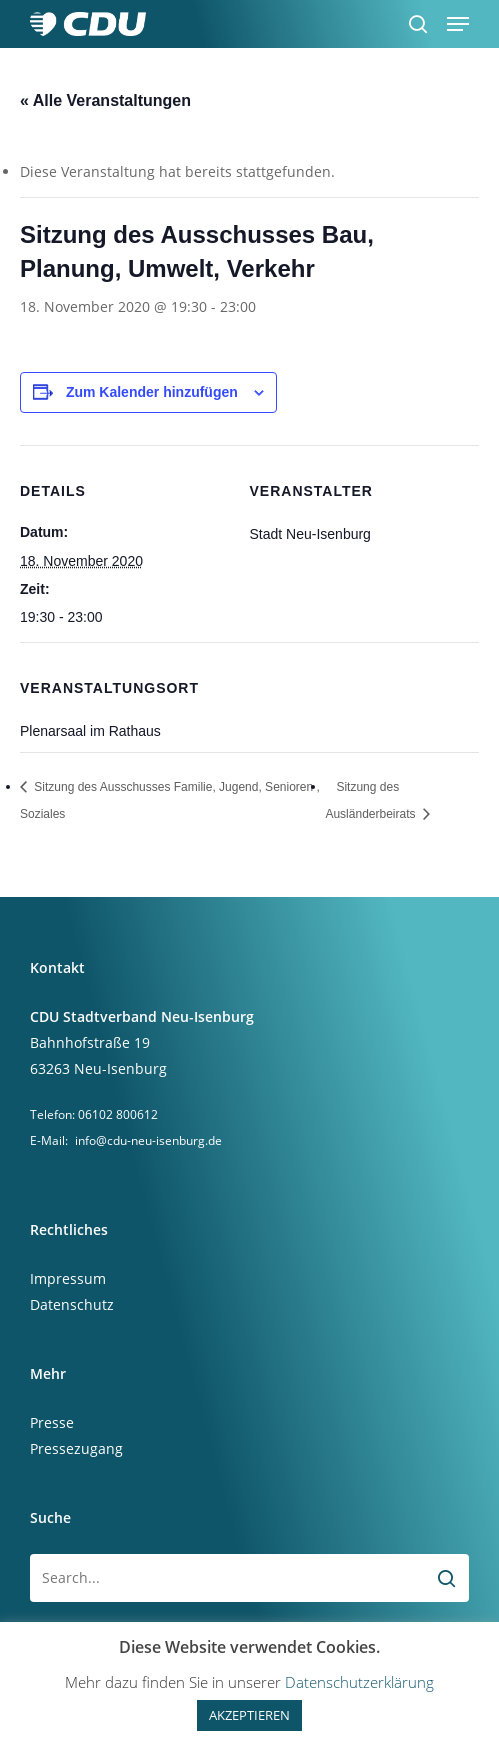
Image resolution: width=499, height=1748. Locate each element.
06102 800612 (118, 1114)
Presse (52, 1422)
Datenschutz (72, 1304)
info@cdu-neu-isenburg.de (148, 1140)
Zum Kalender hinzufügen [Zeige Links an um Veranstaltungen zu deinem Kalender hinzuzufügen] (152, 392)
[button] (458, 24)
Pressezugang (76, 1448)
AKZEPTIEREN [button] (249, 1715)
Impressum (68, 1278)
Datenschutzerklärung (359, 1682)
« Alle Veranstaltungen (105, 100)
